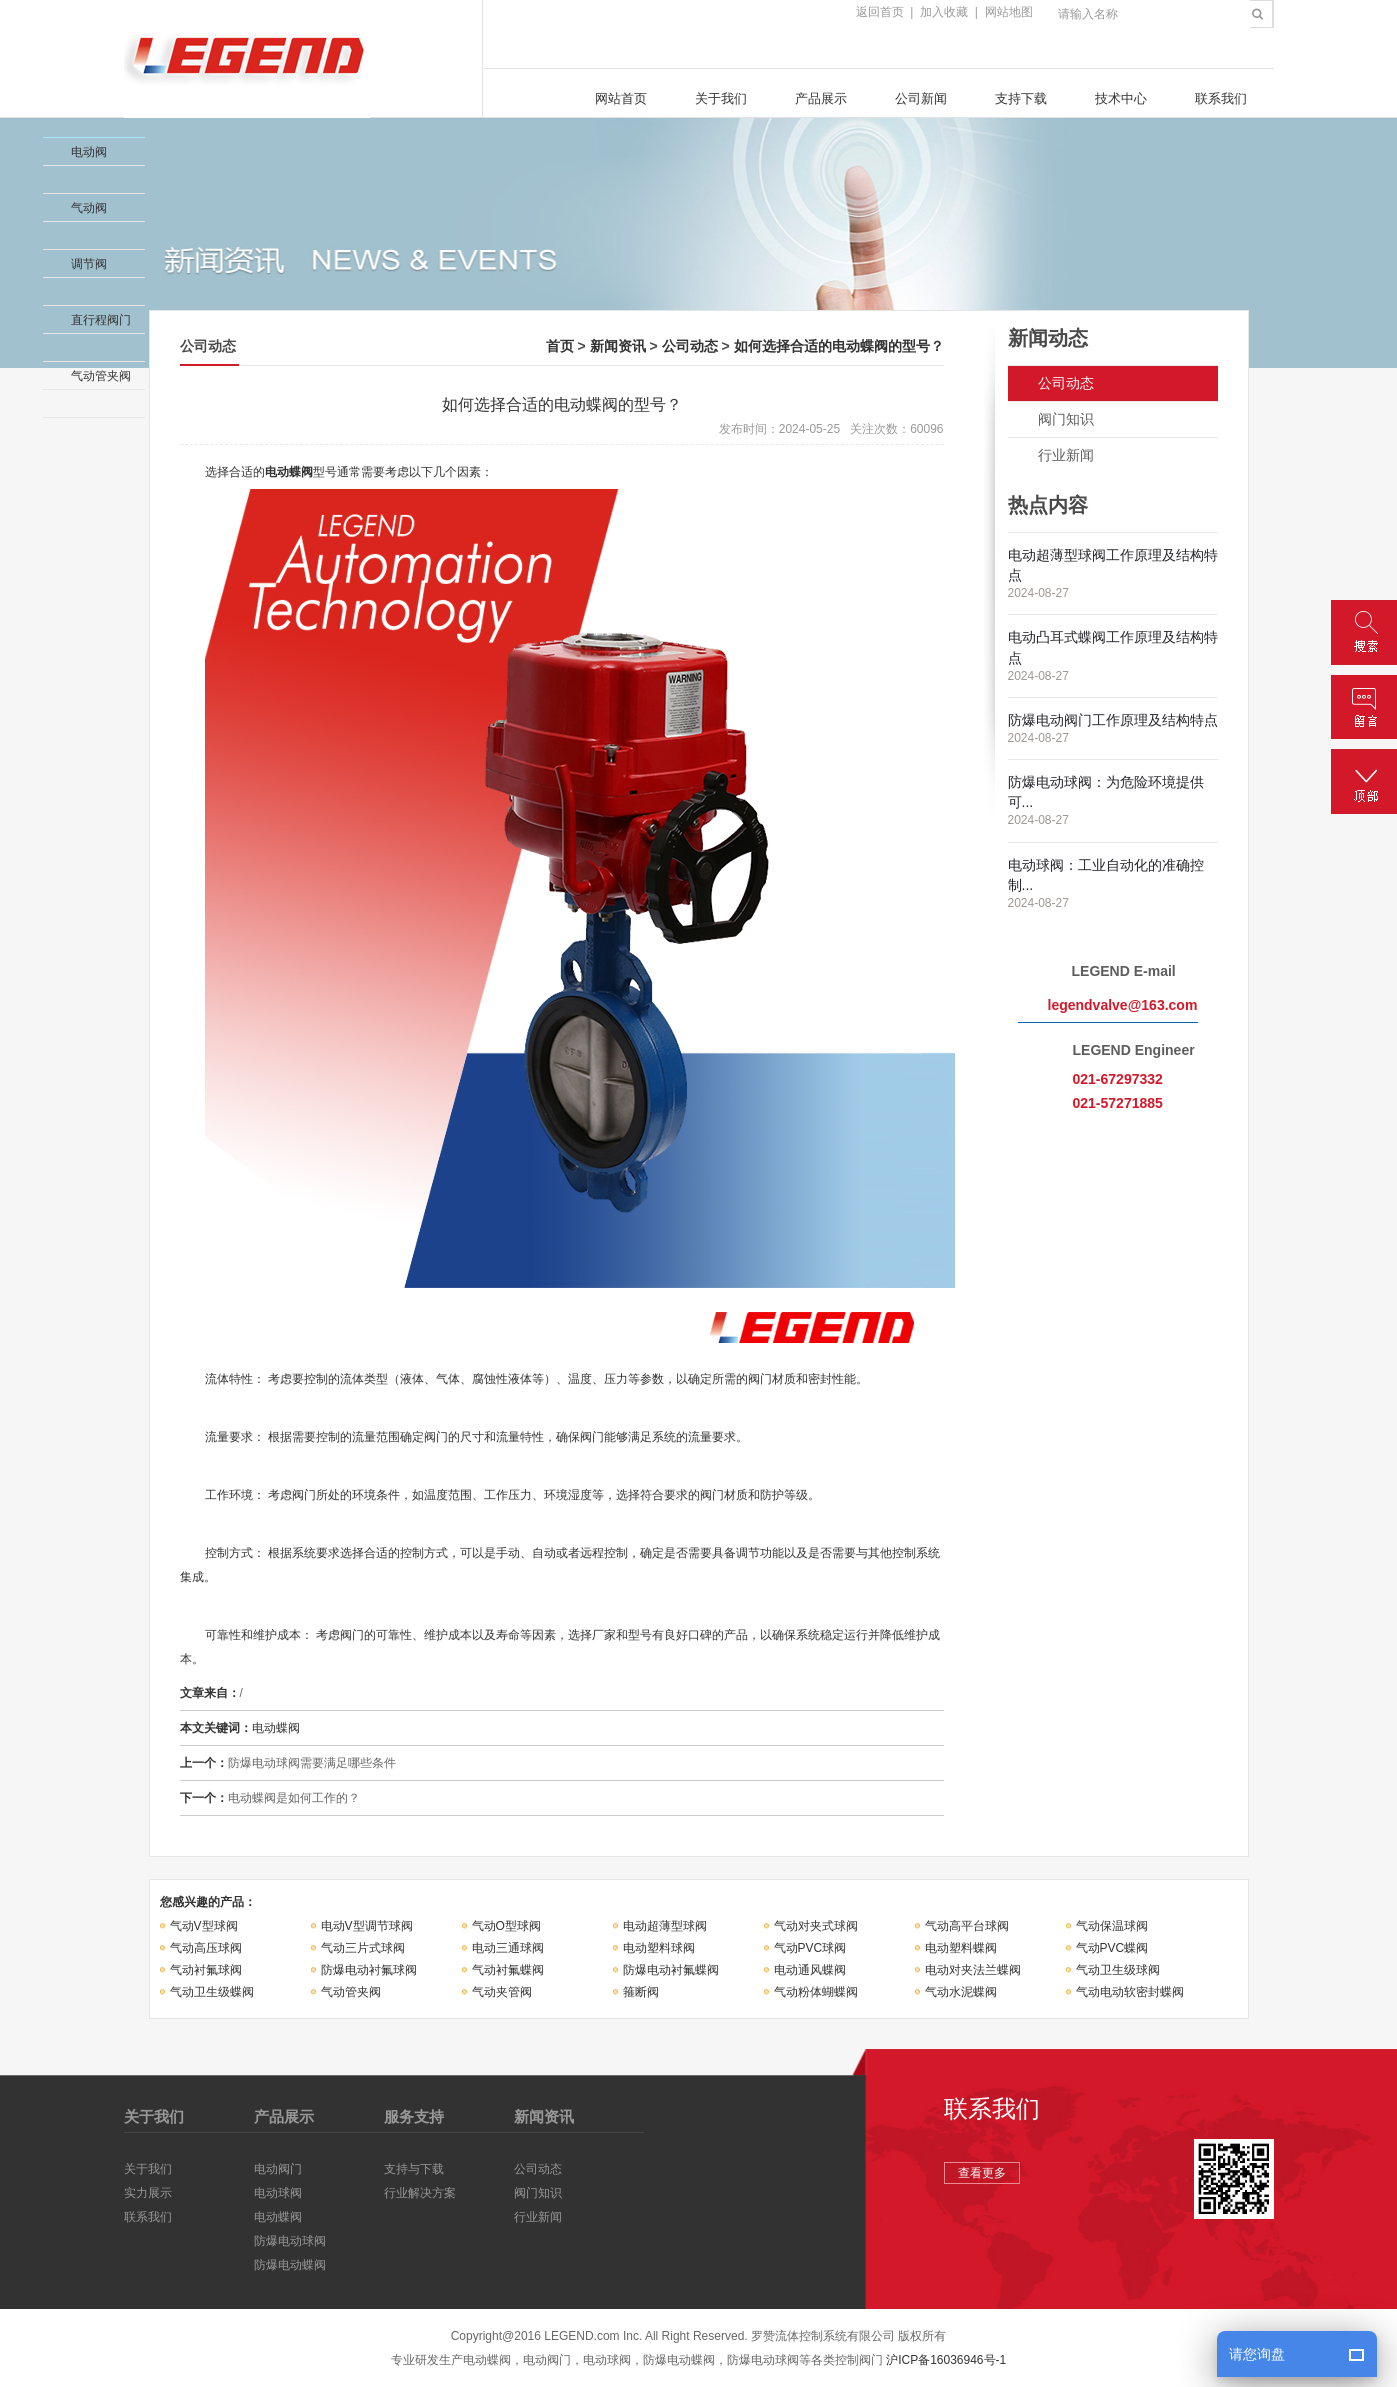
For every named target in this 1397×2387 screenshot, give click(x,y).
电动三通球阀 (508, 1948)
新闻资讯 (618, 346)
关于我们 (721, 98)
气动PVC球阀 (810, 1948)
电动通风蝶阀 (810, 1970)
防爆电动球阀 (290, 2241)
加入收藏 (944, 12)
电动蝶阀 (289, 472)
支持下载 (1021, 98)
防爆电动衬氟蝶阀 (671, 1970)
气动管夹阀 (351, 1992)
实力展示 (148, 2193)
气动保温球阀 (1112, 1926)
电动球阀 (278, 2193)
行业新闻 (1066, 455)
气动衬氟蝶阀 (508, 1970)
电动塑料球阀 (659, 1948)
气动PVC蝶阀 (1112, 1948)
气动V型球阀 (204, 1926)
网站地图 (1009, 12)
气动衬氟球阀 (206, 1970)
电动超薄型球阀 (665, 1926)
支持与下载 (414, 2169)
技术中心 (1121, 98)
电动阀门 (278, 2169)
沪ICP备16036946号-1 (946, 2360)
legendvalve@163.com (1123, 1005)
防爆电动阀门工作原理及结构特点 (1113, 720)
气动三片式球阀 (363, 1948)
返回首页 (880, 12)
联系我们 (1221, 98)
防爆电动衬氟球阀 (369, 1970)
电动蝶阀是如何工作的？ (294, 1798)
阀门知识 (1066, 419)
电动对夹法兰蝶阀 (973, 1970)
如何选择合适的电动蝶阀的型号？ (839, 346)
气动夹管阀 (502, 1992)
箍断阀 (641, 1992)
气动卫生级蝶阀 (212, 1992)
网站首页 (621, 98)
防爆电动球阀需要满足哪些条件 (312, 1763)
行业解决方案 (420, 2193)
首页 (560, 346)
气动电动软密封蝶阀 (1130, 1992)
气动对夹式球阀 (816, 1926)
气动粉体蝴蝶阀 (816, 1992)
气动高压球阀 (206, 1948)
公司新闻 (921, 98)
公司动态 (690, 346)
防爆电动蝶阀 (290, 2265)
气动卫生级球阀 (1118, 1970)
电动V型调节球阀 (367, 1926)
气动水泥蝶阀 (961, 1992)
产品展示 (821, 98)
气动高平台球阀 (967, 1926)
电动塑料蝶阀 (961, 1948)
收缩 (17, 184)
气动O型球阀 (506, 1926)
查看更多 (982, 2173)
